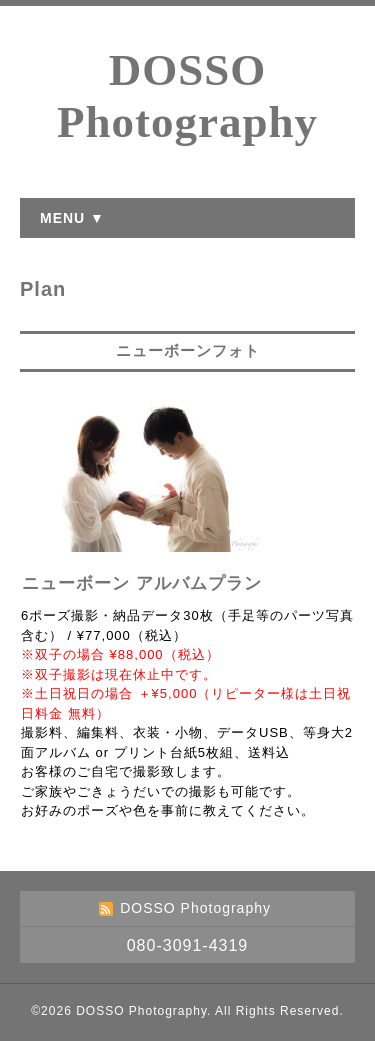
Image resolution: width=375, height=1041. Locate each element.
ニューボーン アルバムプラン (142, 583)
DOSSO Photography (141, 1011)
